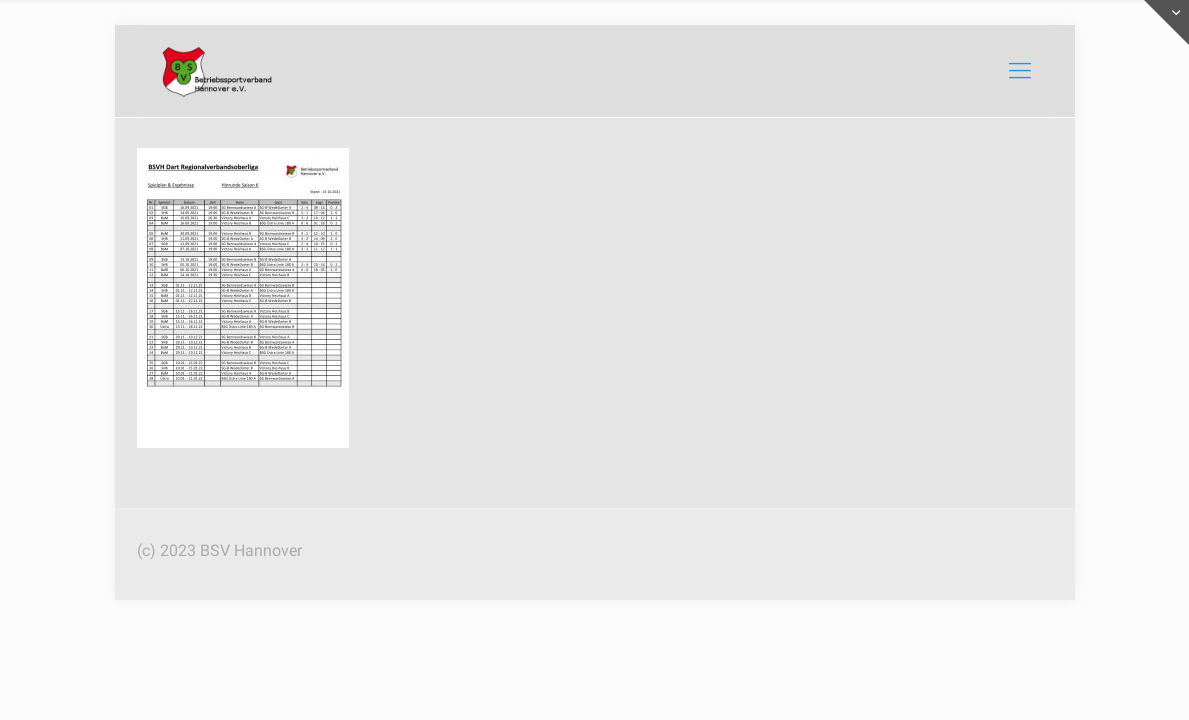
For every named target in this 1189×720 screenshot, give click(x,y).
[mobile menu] (1020, 71)
